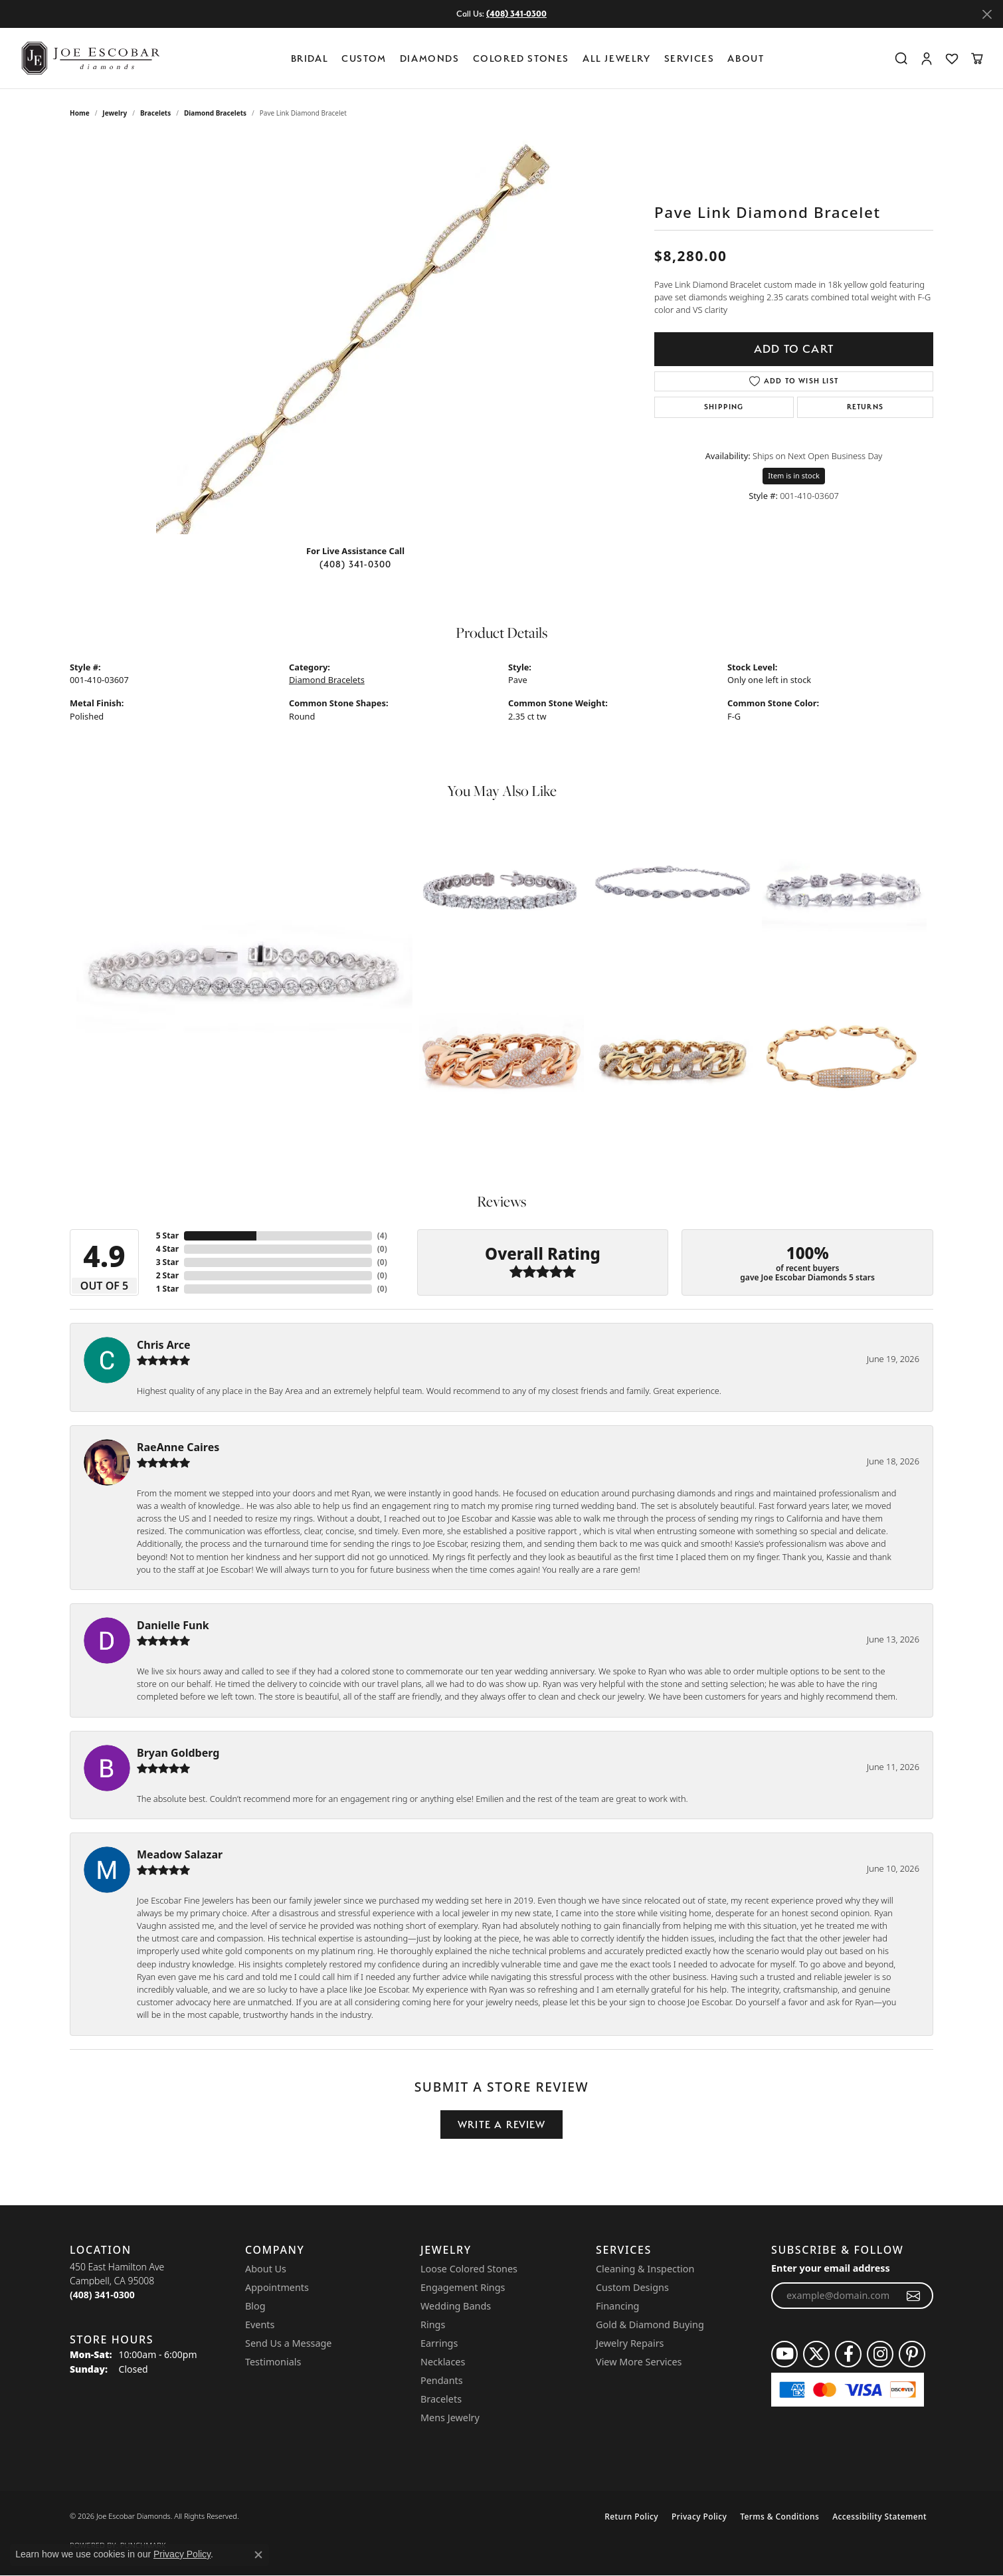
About (745, 58)
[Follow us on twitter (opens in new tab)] (816, 2354)
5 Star (167, 1235)
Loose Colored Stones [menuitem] (468, 2268)
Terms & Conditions (779, 2516)
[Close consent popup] (258, 2555)
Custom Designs (632, 2287)
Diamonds (430, 58)
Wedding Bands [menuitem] (455, 2306)
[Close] (986, 14)
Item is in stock (794, 475)
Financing (617, 2306)
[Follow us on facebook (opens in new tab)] (848, 2354)
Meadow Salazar (180, 1854)
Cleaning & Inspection (645, 2268)
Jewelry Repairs (630, 2343)
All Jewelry (617, 58)
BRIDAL (310, 58)
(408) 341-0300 (355, 564)
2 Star (167, 1275)
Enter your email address (830, 2268)
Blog (255, 2306)
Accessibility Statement (879, 2516)
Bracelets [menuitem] (441, 2399)
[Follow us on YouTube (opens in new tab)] (784, 2354)
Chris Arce (164, 1345)
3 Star (167, 1262)
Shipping (724, 407)
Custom (364, 58)
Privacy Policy (699, 2516)
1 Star (167, 1288)
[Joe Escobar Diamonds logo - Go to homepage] (90, 58)
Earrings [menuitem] (439, 2343)
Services (689, 58)
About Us (265, 2268)
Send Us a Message (288, 2343)
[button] (901, 58)
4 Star (167, 1248)
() (382, 1235)
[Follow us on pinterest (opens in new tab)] (912, 2354)
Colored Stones (521, 58)
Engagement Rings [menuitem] (462, 2287)
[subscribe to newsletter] (913, 2296)
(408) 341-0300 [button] (516, 14)
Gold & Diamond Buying (650, 2324)
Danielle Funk (173, 1625)
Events (259, 2324)
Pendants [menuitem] (441, 2380)
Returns (865, 407)
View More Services (639, 2361)
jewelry (114, 113)
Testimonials (273, 2361)
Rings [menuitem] (432, 2324)
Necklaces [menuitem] (442, 2361)
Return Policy (631, 2516)
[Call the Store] (102, 2294)
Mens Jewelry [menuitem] (450, 2417)
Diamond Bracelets (215, 113)
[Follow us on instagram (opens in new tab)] (880, 2354)
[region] (355, 335)
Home (80, 113)
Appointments (277, 2287)
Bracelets (155, 113)
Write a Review (501, 2124)
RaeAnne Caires (178, 1447)
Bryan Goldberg (178, 1752)
